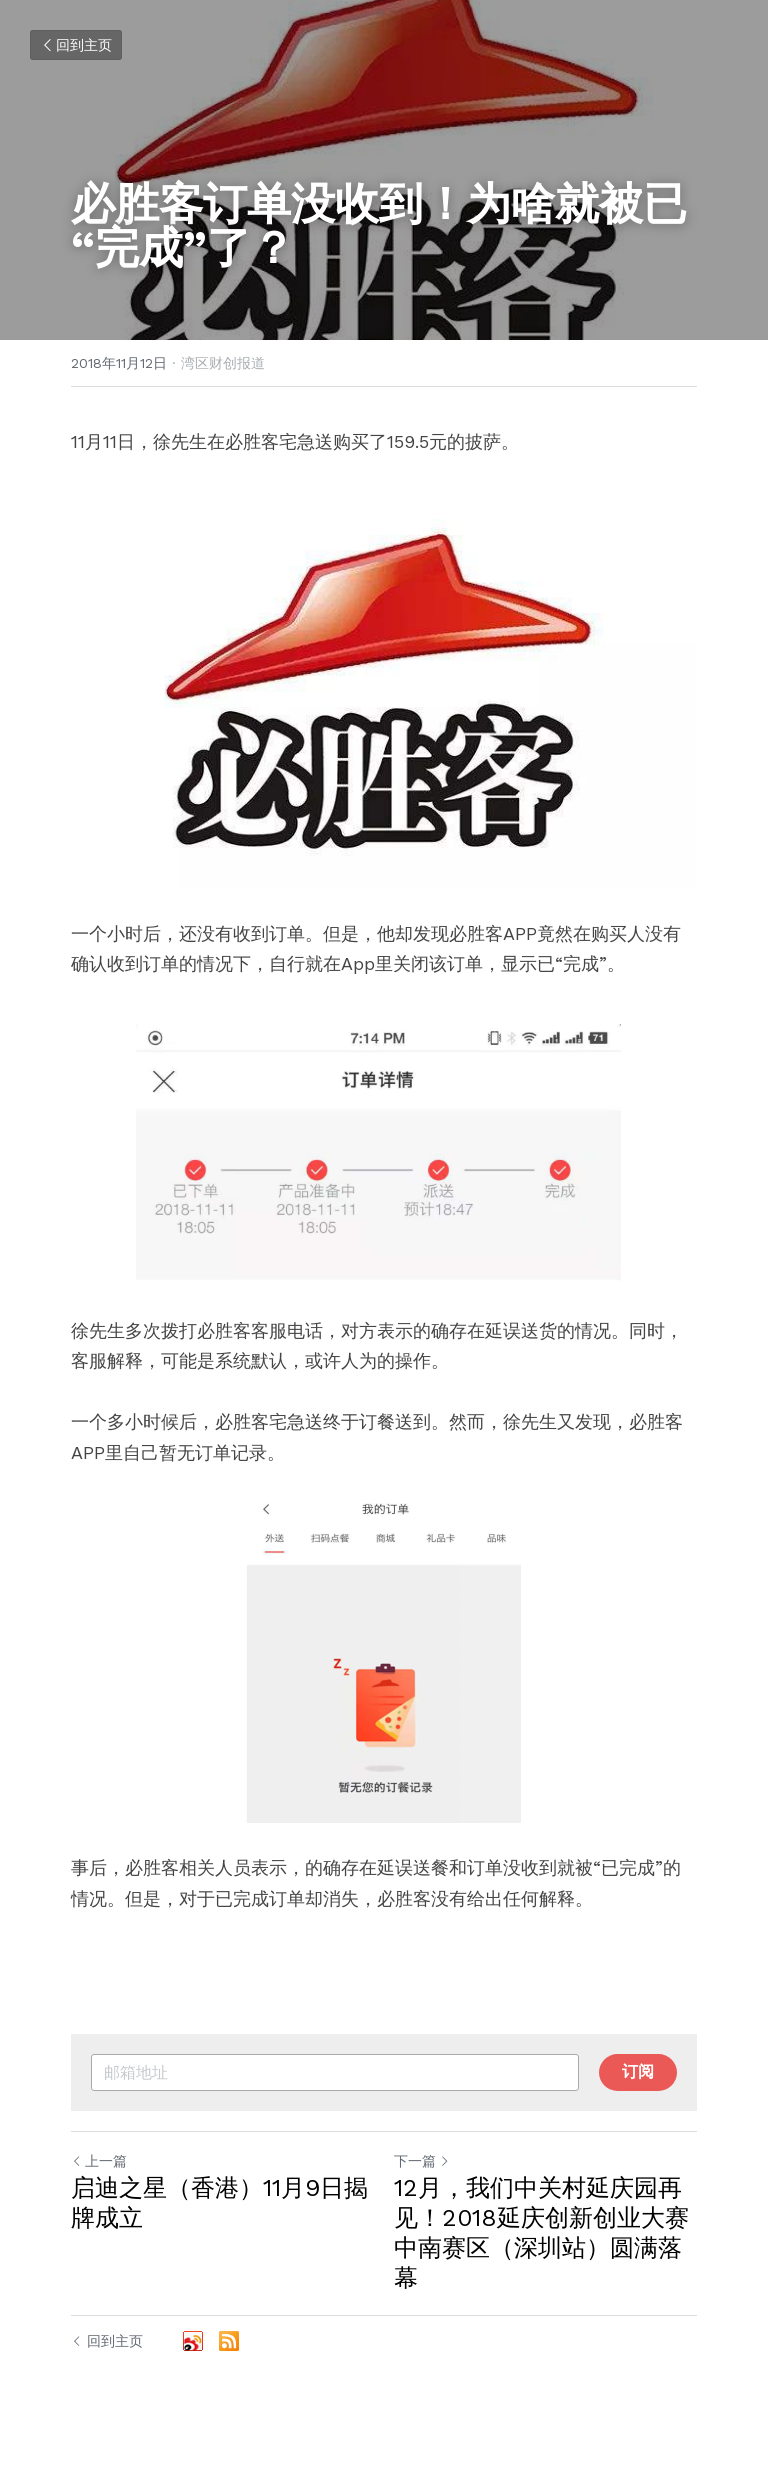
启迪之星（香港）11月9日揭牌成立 (219, 2203)
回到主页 (76, 45)
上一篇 (99, 2161)
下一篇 (422, 2161)
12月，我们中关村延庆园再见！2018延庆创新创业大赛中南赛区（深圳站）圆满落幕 (541, 2233)
